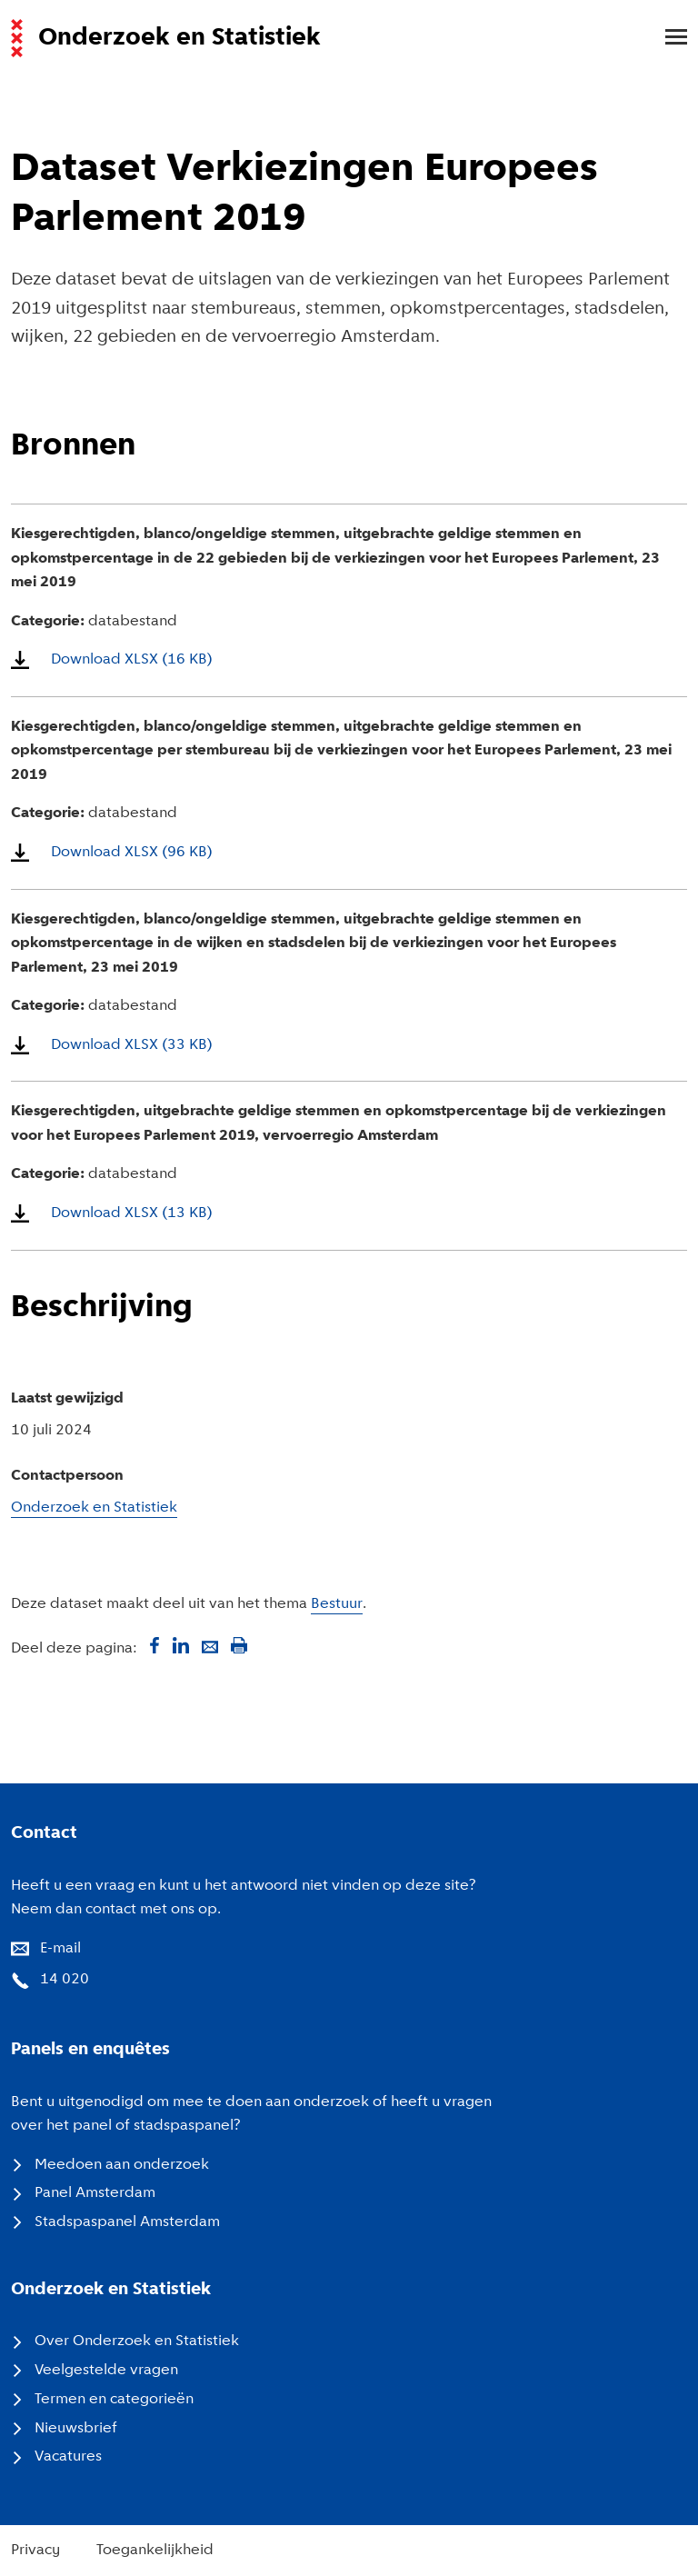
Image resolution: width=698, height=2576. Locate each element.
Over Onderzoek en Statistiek (137, 2341)
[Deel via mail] (209, 1645)
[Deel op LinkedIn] (180, 1645)
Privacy (35, 2550)
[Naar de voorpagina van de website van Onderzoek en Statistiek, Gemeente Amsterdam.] (338, 38)
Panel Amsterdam (95, 2193)
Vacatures (68, 2457)
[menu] (667, 38)
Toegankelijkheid (155, 2550)
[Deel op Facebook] (151, 1645)
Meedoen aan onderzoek (122, 2165)
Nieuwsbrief (76, 2428)
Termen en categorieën (114, 2399)
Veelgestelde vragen (106, 2370)
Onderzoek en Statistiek (94, 1508)
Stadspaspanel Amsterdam (127, 2222)
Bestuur (337, 1604)
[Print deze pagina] (239, 1645)
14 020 (64, 1979)
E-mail (60, 1949)
